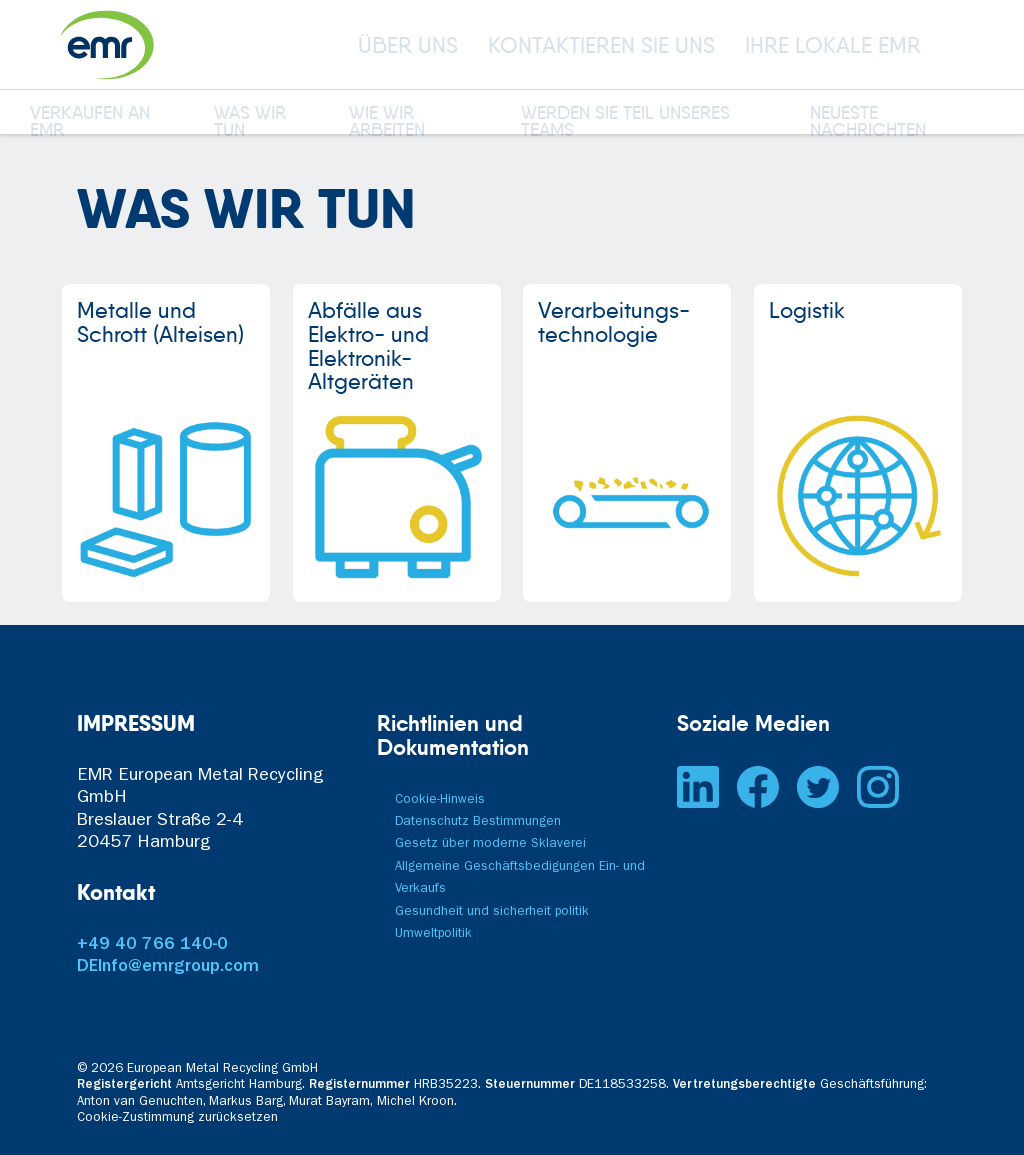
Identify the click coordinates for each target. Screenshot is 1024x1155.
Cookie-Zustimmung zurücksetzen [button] (177, 1118)
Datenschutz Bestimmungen (478, 822)
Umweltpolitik (433, 934)
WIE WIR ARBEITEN (387, 123)
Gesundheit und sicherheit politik (492, 912)
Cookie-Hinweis (440, 800)
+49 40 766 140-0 (152, 946)
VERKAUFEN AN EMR (90, 123)
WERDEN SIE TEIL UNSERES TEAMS (625, 123)
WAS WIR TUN (250, 123)
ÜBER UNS (408, 45)
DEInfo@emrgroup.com (168, 968)
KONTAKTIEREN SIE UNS (601, 45)
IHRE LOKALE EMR (833, 45)
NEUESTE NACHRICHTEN (868, 123)
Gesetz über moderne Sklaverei (490, 844)
